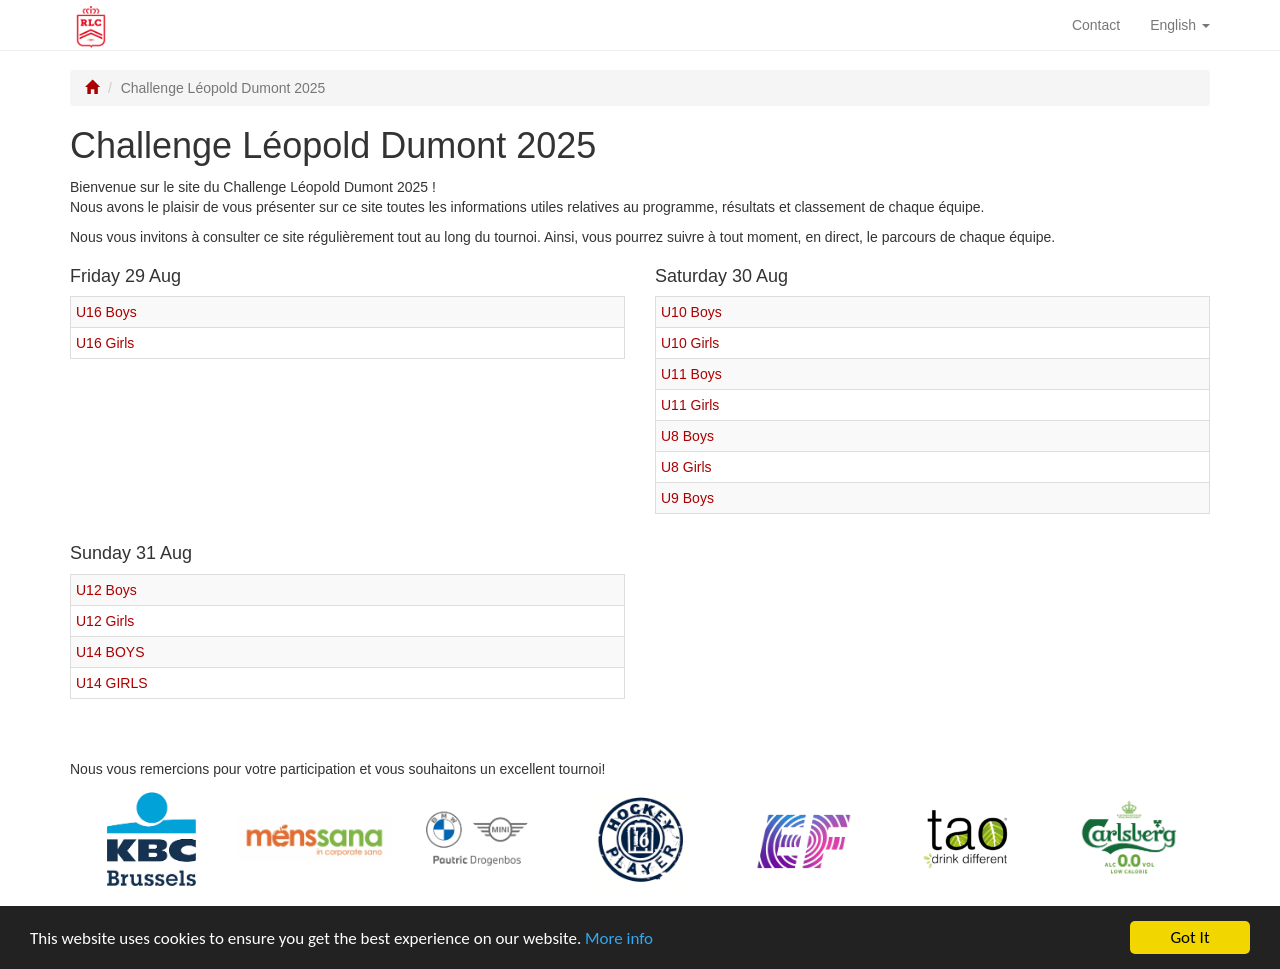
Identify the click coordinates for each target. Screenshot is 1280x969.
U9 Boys (687, 498)
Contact (1096, 25)
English (1180, 25)
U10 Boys (691, 312)
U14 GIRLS (112, 683)
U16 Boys (106, 312)
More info (619, 938)
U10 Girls (690, 343)
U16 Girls (105, 343)
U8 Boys (687, 436)
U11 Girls (690, 405)
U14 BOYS (110, 652)
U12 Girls (105, 621)
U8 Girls (686, 467)
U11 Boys (691, 374)
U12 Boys (106, 590)
